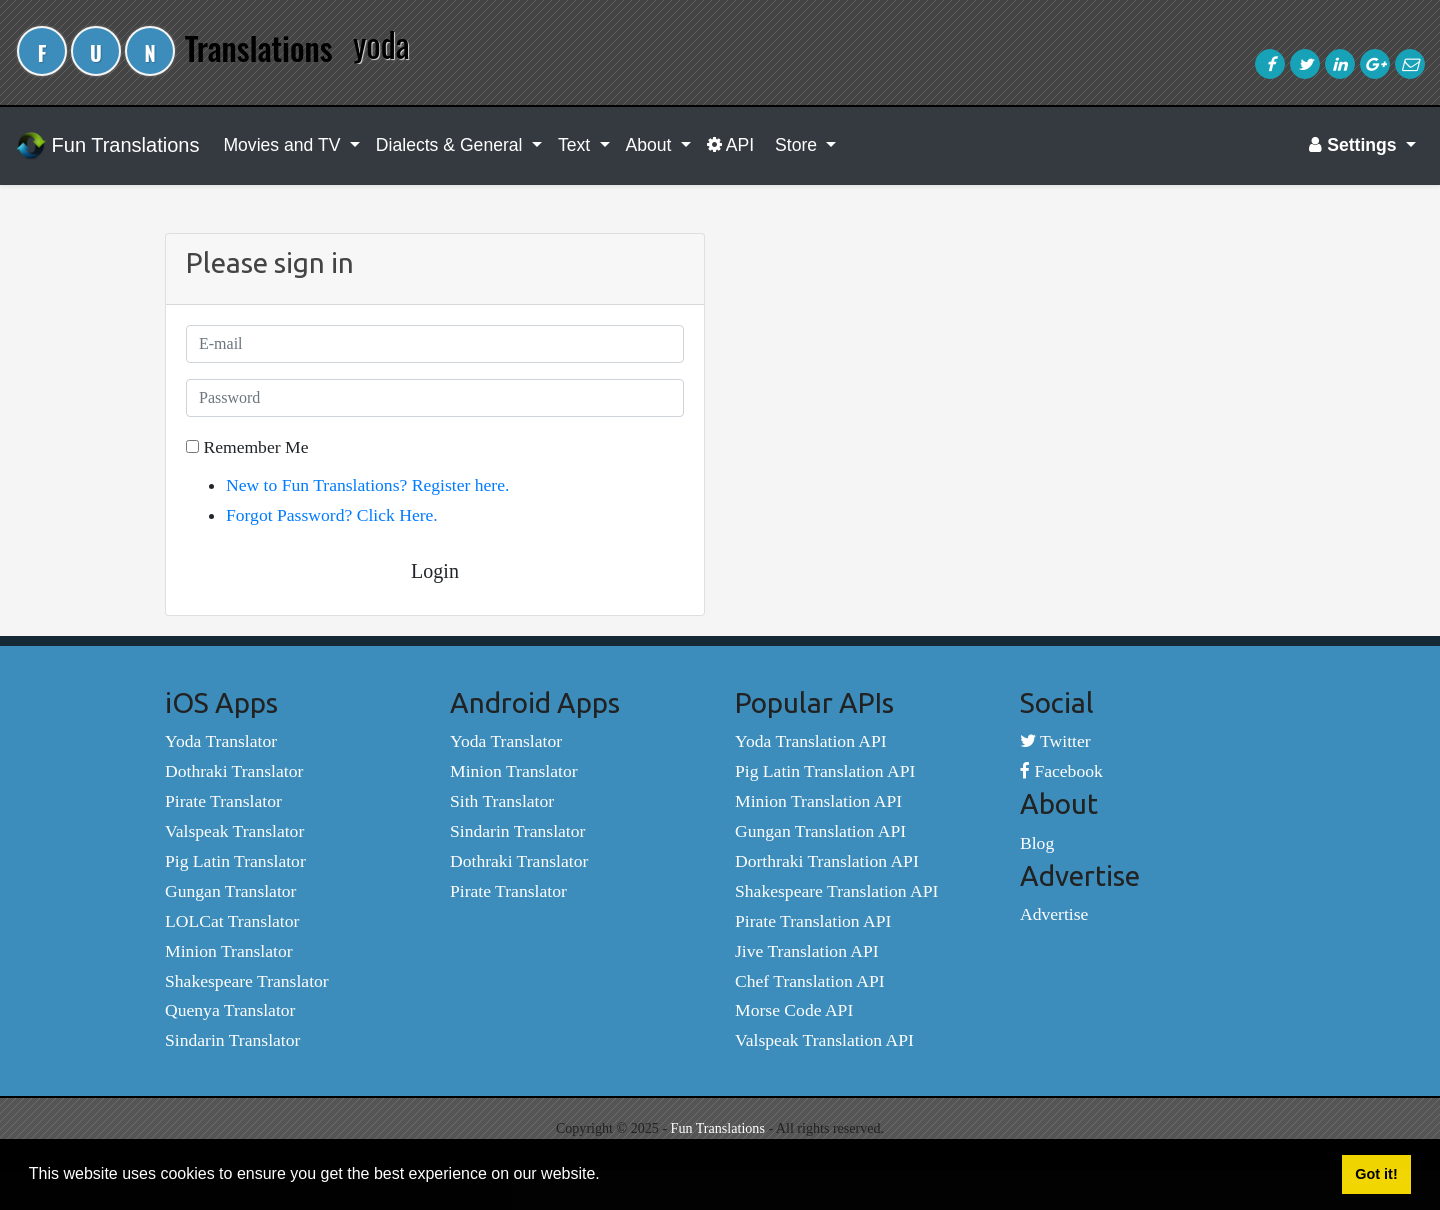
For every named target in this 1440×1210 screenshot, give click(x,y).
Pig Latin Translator (235, 861)
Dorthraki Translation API (827, 861)
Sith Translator (502, 801)
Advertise (1054, 914)
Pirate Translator (223, 801)
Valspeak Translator (234, 831)
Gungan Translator (230, 891)
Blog (1037, 843)
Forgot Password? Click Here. (332, 515)
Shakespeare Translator (247, 981)
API (730, 145)
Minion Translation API (818, 801)
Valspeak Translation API (824, 1040)
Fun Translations (107, 146)
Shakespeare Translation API (836, 891)
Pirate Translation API (813, 921)
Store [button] (796, 145)
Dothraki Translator (234, 771)
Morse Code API (794, 1010)
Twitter (1055, 741)
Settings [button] (1355, 145)
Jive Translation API (807, 951)
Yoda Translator (221, 741)
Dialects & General (452, 145)
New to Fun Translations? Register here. (367, 485)
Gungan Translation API (820, 831)
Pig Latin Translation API (825, 771)
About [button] (651, 145)
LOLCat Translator (232, 921)
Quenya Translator (230, 1010)
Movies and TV (284, 145)
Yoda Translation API (811, 741)
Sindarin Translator (232, 1040)
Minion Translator (229, 951)
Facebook (1061, 771)
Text (576, 145)
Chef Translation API (810, 981)
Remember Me (247, 447)
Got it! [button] (1376, 1174)
